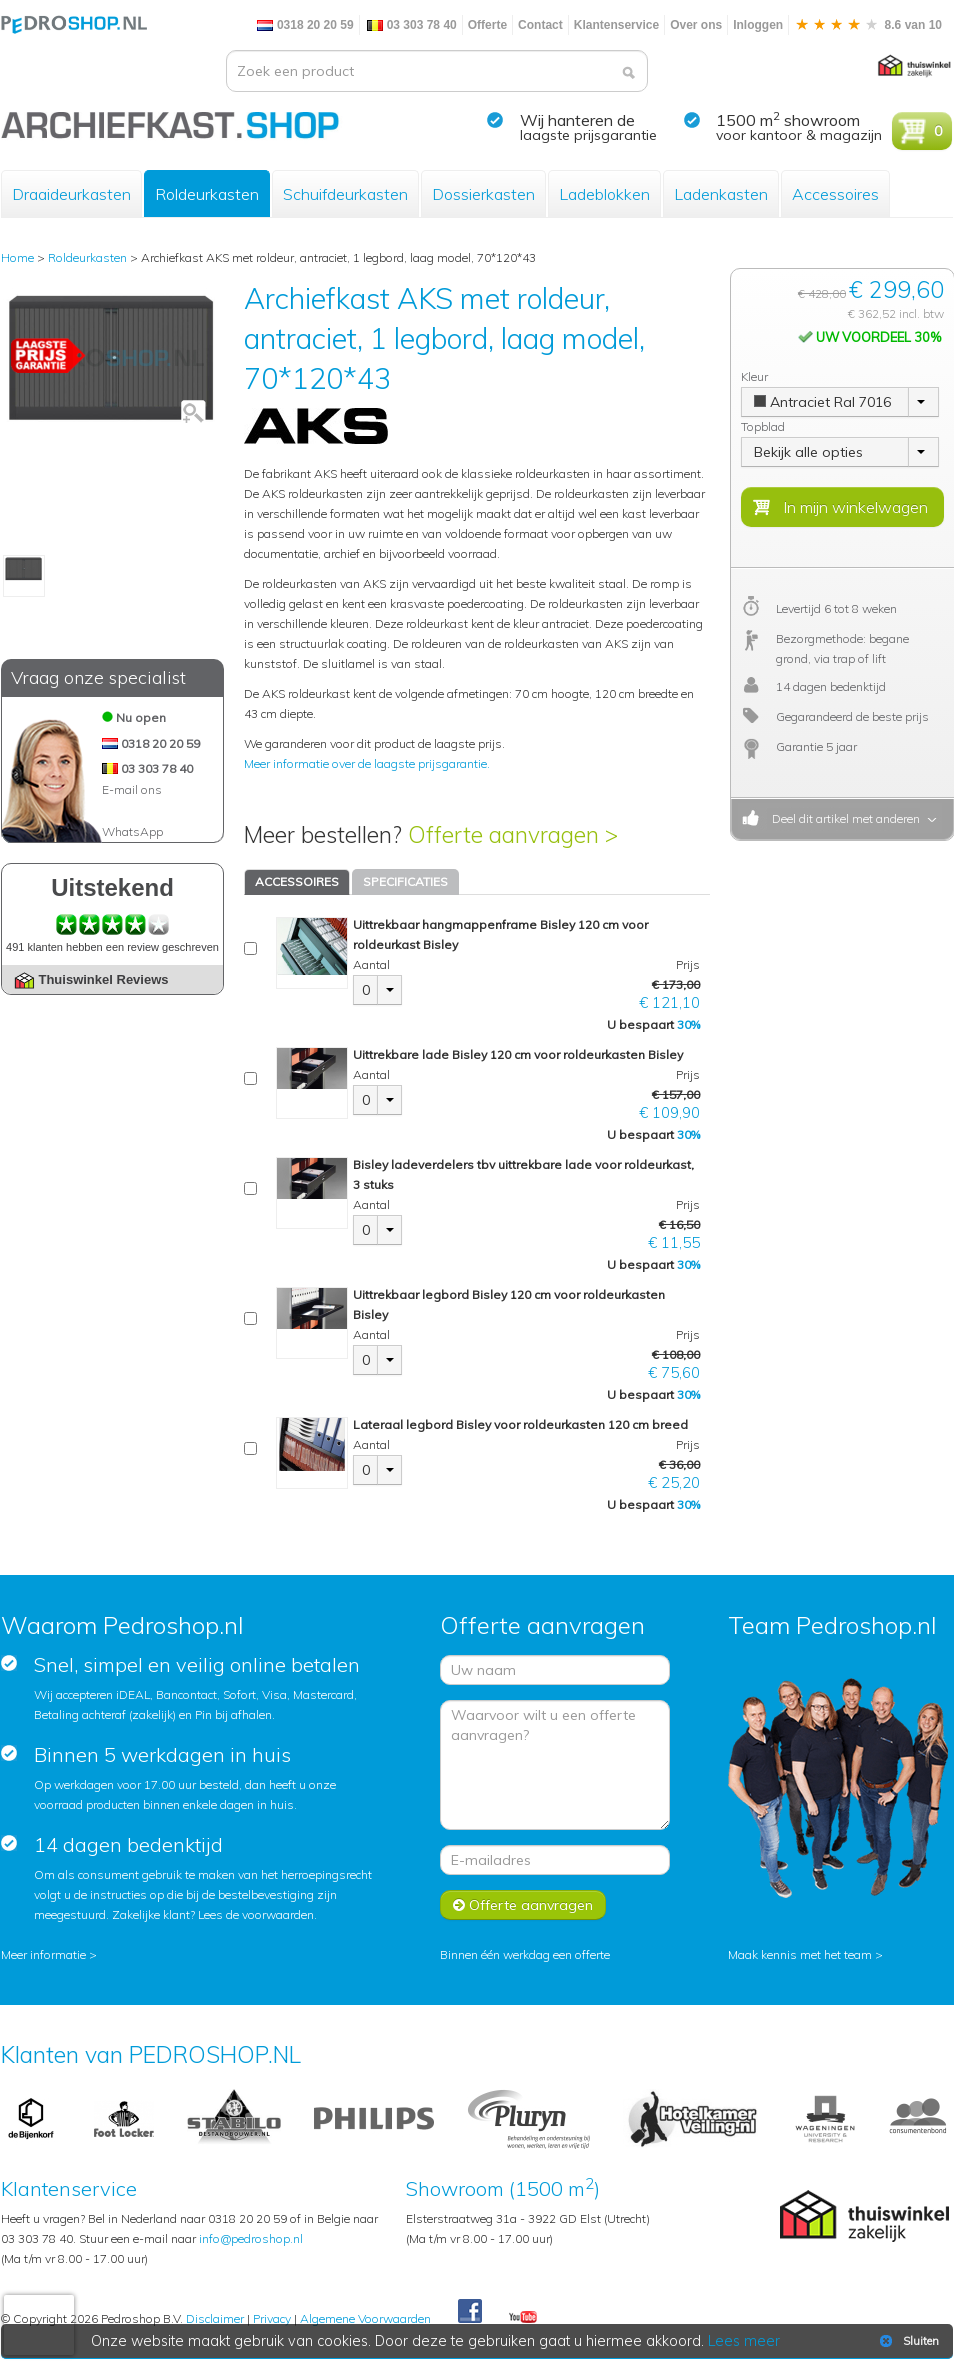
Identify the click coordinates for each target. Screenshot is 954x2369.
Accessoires (835, 194)
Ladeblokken (604, 194)
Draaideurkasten (71, 194)
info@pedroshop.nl (251, 2238)
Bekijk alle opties (808, 452)
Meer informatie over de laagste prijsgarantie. (367, 763)
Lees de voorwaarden (256, 1914)
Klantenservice (616, 25)
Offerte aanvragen (523, 1905)
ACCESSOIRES (297, 881)
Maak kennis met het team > (805, 1954)
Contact (540, 25)
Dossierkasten (483, 194)
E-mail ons (132, 789)
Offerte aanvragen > (513, 834)
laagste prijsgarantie (588, 135)
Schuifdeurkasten (345, 194)
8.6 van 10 (868, 25)
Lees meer (744, 2341)
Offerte (487, 25)
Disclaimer (215, 2318)
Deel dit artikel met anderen (843, 818)
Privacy (272, 2318)
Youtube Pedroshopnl (523, 2318)
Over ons (696, 25)
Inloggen (758, 25)
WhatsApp (132, 831)
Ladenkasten (721, 194)
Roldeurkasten (207, 194)
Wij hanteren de (577, 120)
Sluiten (907, 2341)
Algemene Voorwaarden (365, 2318)
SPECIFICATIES (405, 881)
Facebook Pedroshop (470, 2312)
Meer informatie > (49, 1954)
